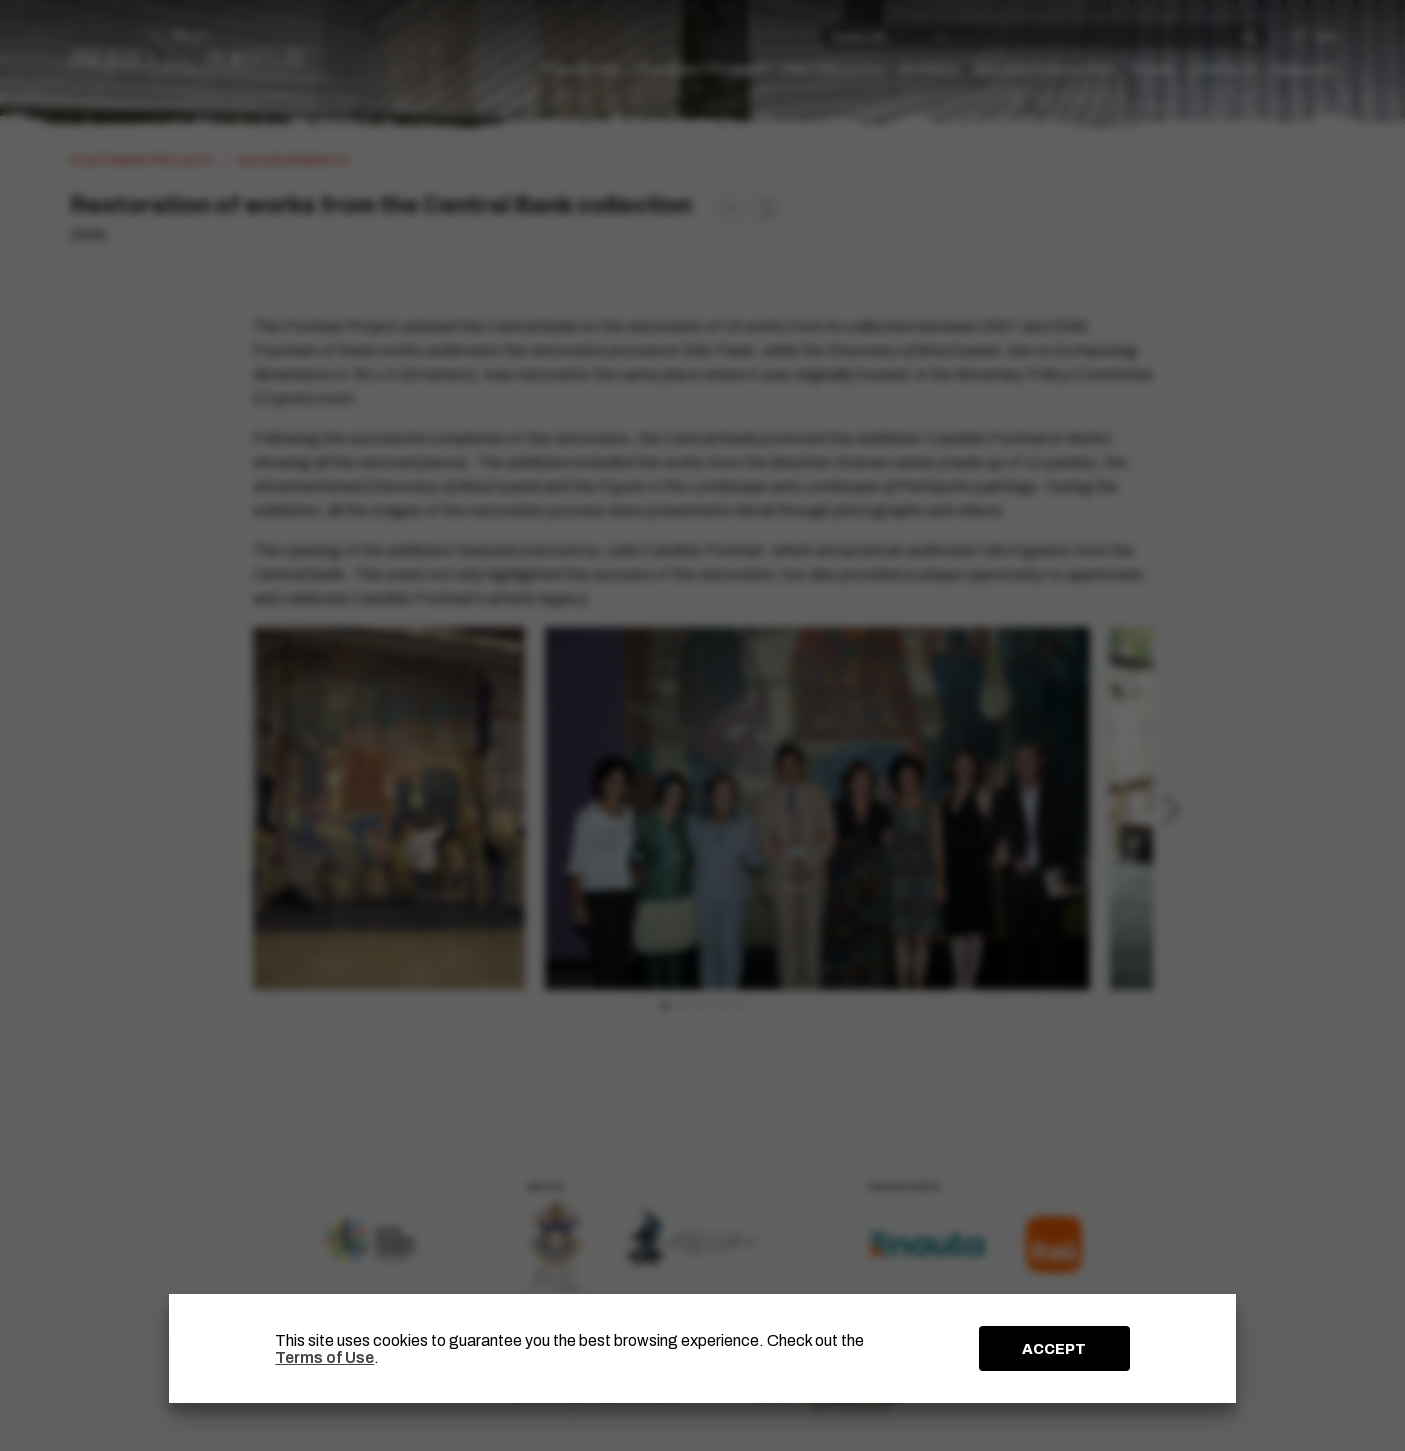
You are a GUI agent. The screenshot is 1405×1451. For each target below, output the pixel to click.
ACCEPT (1054, 1349)
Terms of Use (324, 1357)
